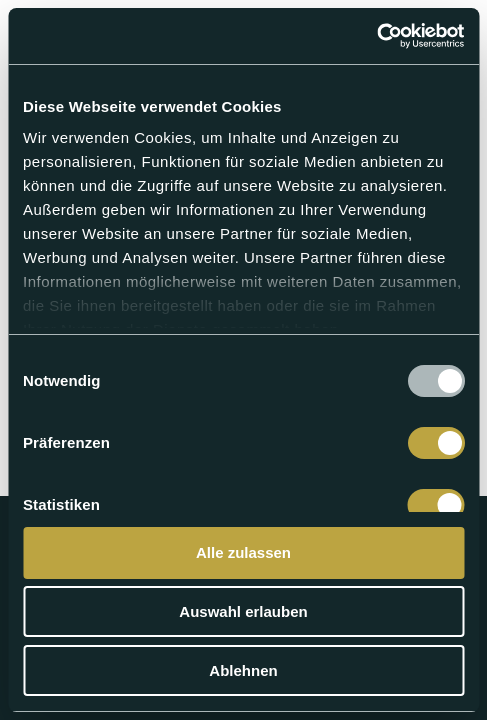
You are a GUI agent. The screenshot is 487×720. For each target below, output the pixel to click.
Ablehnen (243, 670)
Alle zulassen (243, 552)
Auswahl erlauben (243, 611)
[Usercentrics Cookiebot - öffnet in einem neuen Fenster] (376, 36)
